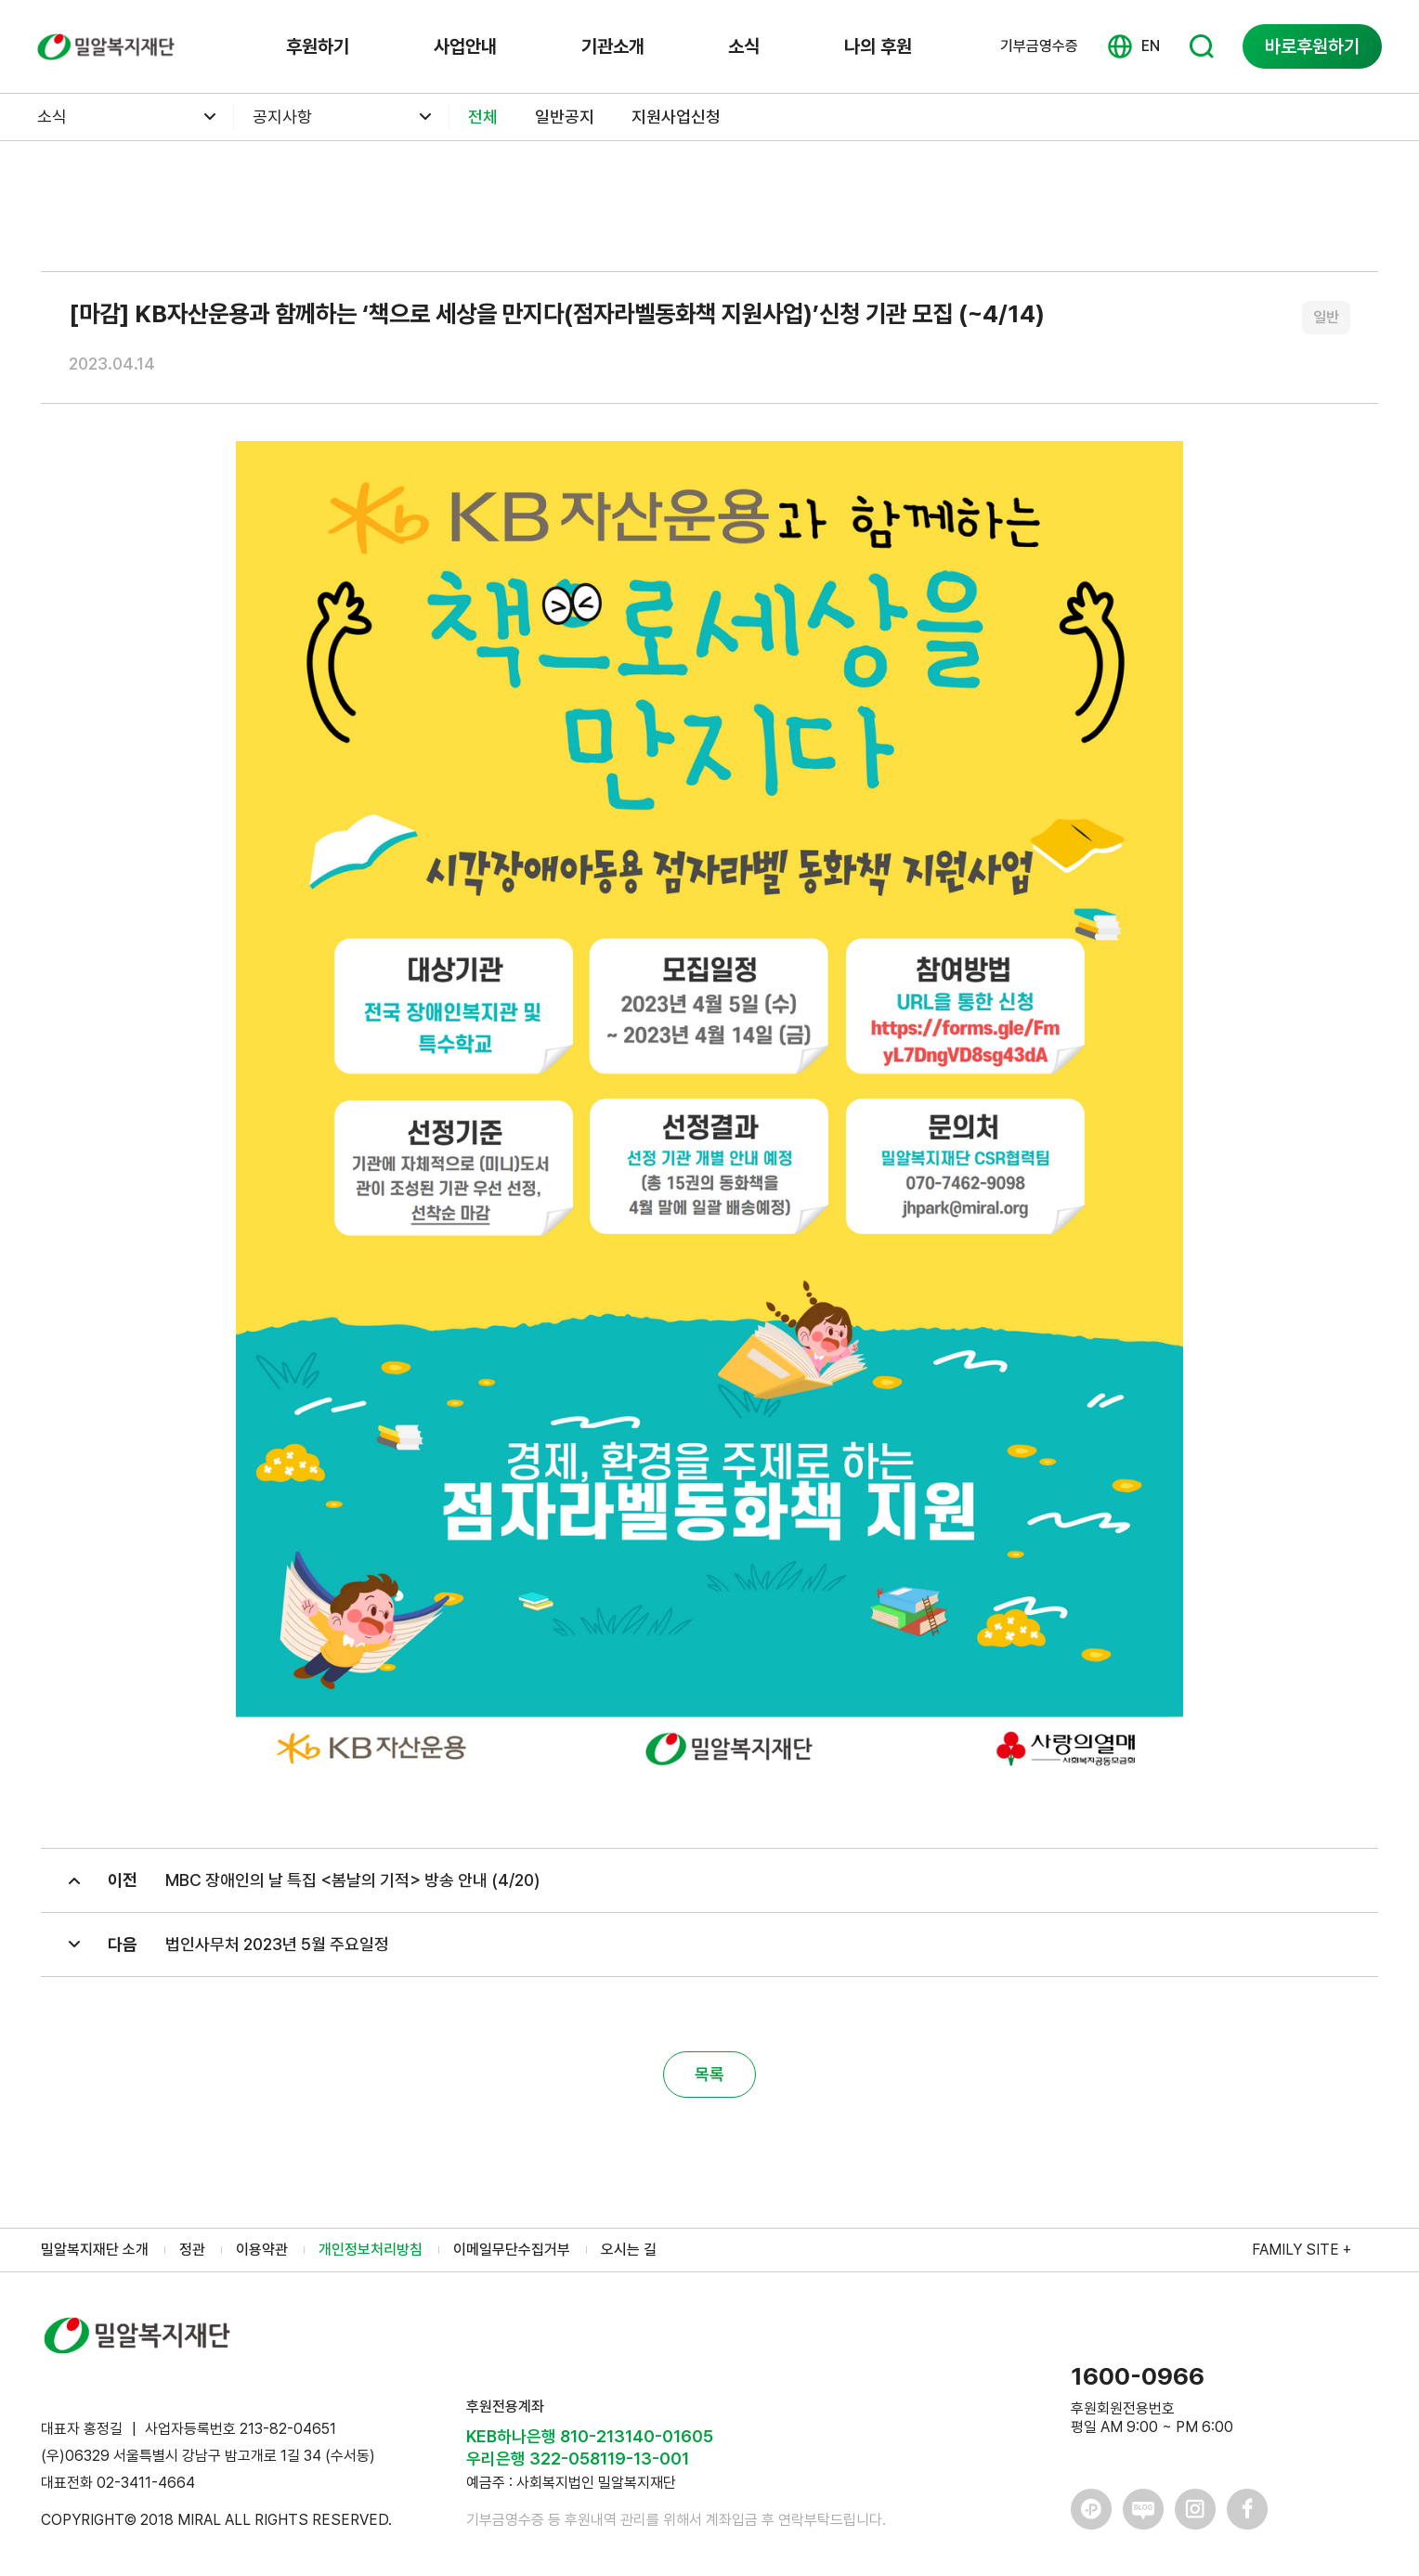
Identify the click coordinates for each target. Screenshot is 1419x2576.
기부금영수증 (1039, 46)
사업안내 (465, 46)
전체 (483, 116)
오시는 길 (629, 2249)
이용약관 (262, 2249)
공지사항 (282, 116)
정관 (192, 2249)
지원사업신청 (676, 116)
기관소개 (612, 46)
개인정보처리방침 (371, 2249)
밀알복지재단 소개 (95, 2249)
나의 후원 (878, 46)
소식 (744, 46)
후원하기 (317, 46)
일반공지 (564, 116)
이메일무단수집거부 (511, 2249)
